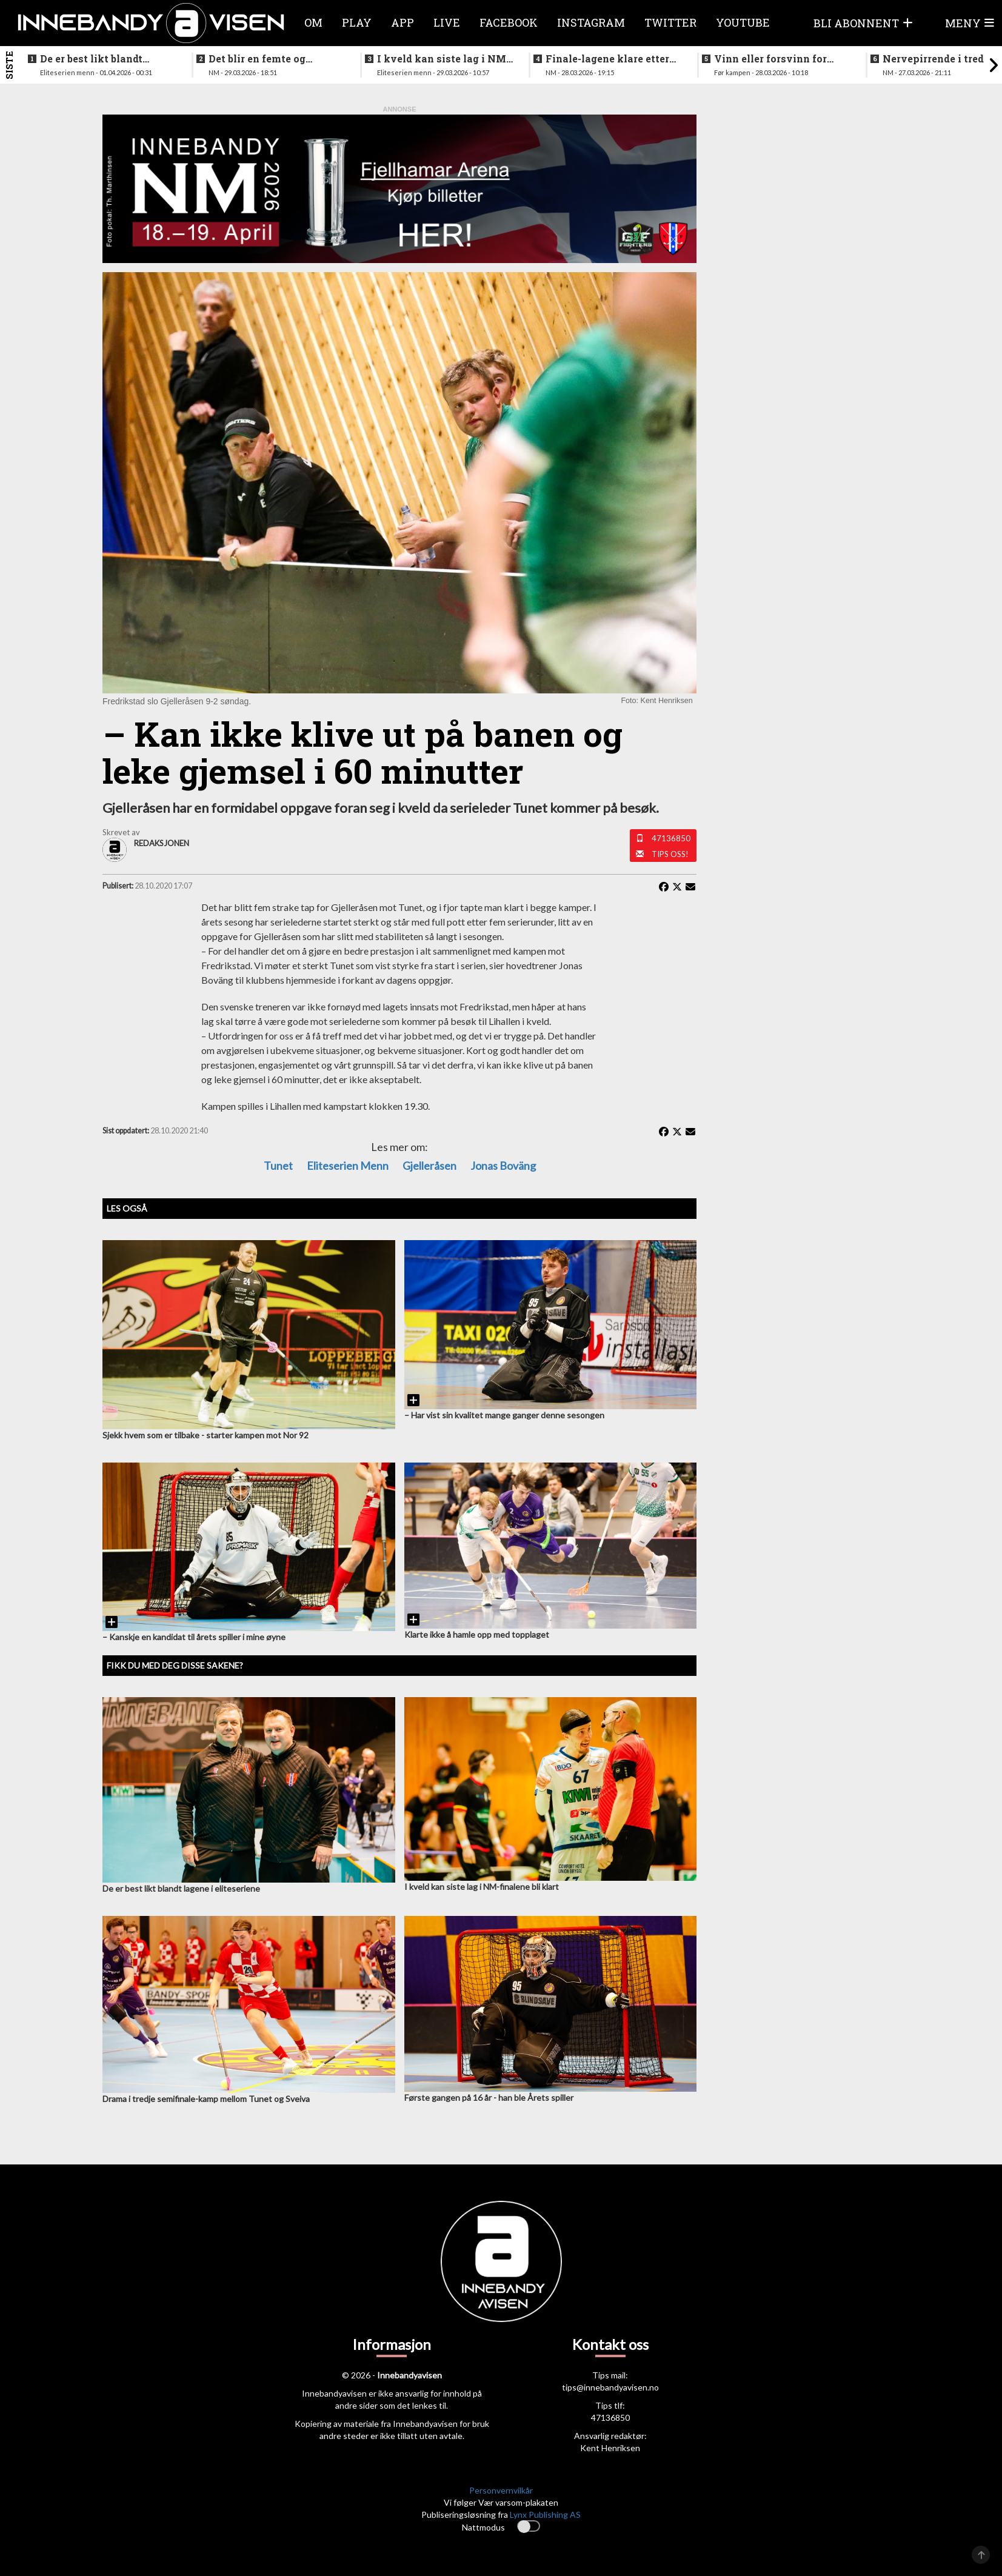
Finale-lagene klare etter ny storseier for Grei (607, 59)
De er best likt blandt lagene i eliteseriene (91, 59)
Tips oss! (670, 854)
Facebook (508, 22)
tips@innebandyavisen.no (610, 2387)
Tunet (278, 1165)
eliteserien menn (348, 1165)
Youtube (743, 22)
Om (313, 22)
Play (357, 22)
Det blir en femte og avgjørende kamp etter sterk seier (265, 59)
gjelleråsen (429, 1165)
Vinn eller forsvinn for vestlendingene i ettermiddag (770, 59)
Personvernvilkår (501, 2490)
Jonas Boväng (503, 1165)
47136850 (671, 838)
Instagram (591, 22)
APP (402, 22)
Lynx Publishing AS (545, 2514)
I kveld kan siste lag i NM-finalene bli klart (443, 59)
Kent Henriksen (610, 2448)
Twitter (670, 22)
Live (446, 22)
